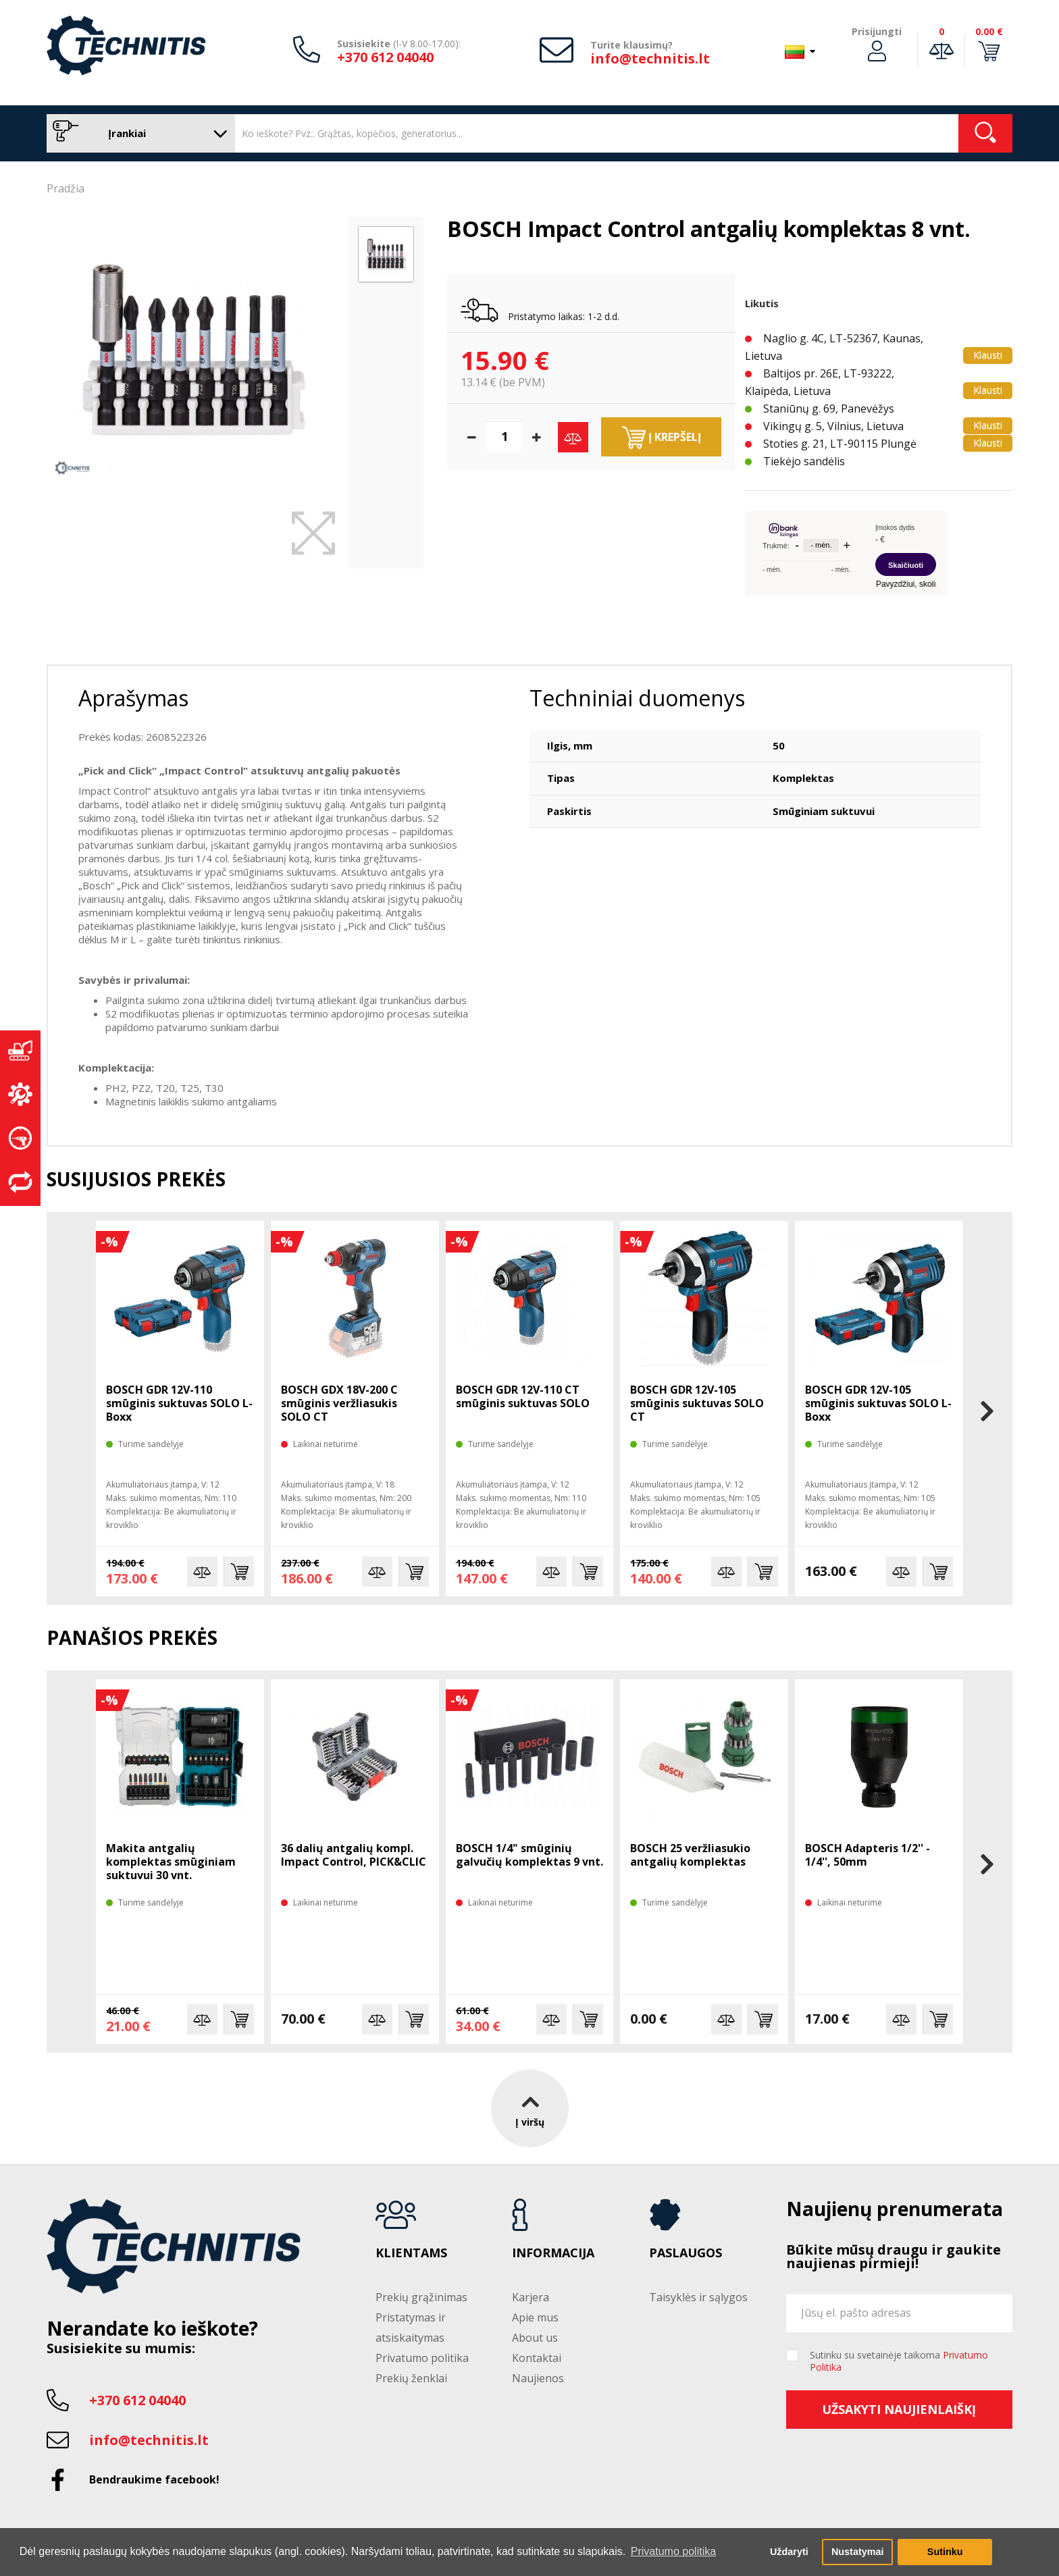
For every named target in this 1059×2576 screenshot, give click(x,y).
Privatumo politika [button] (673, 2551)
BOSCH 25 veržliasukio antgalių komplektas (690, 1855)
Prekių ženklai (411, 2378)
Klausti (987, 354)
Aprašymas (133, 698)
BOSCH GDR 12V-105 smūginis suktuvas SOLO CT (697, 1403)
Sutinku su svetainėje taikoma (899, 2361)
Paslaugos (685, 2253)
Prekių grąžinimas (421, 2297)
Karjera (530, 2297)
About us (535, 2337)
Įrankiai (137, 133)
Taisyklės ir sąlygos (698, 2297)
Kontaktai (536, 2357)
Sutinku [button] (945, 2551)
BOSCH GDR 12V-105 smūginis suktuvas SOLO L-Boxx (878, 1403)
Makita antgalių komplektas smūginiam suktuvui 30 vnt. (171, 1862)
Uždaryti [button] (789, 2551)
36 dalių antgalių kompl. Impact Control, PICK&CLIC (353, 1855)
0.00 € (989, 31)
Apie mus (535, 2317)
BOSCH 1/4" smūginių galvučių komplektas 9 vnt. (529, 1855)
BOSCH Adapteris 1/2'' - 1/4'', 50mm (867, 1855)
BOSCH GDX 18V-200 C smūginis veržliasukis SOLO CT (339, 1403)
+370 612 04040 (385, 57)
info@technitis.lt (650, 58)
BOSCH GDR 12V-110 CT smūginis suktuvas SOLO (523, 1396)
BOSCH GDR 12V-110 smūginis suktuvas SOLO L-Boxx (179, 1403)
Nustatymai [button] (857, 2551)
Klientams (411, 2253)
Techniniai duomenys (637, 698)
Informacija (553, 2253)
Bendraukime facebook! (154, 2479)
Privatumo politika (422, 2357)
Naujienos (538, 2378)
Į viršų (529, 2107)
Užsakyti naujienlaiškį (899, 2409)
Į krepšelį (661, 437)
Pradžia (65, 188)
